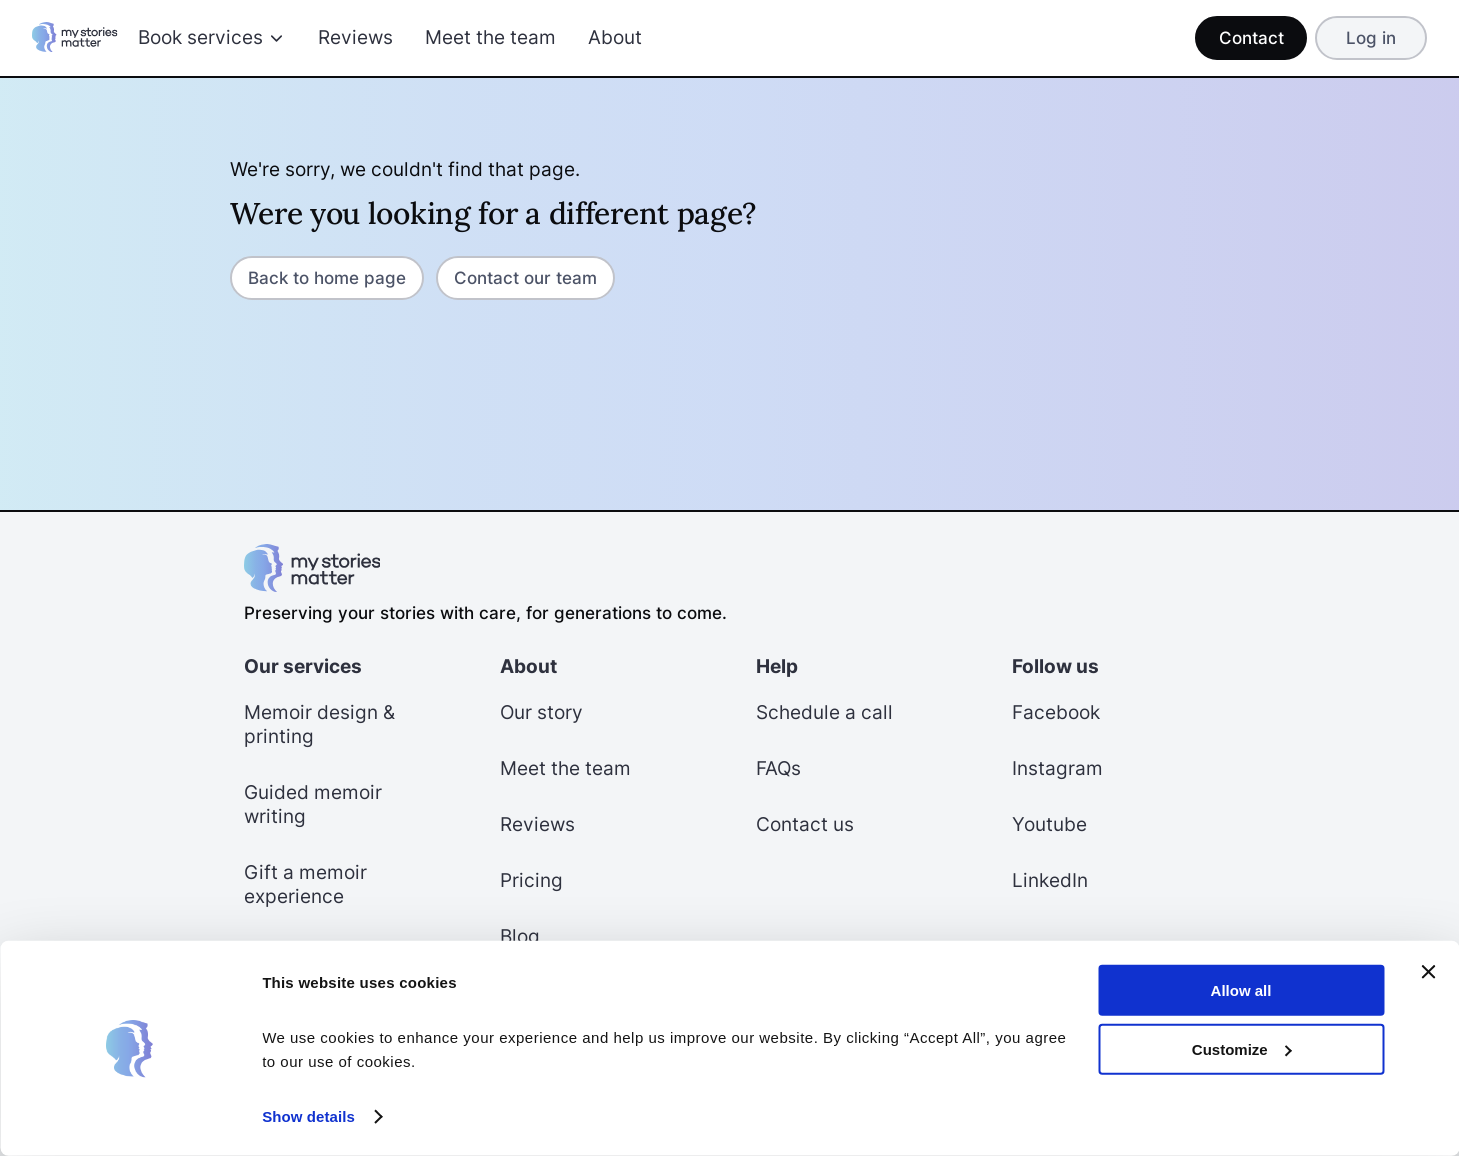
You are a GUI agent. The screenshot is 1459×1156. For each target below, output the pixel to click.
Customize (1242, 1048)
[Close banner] (1428, 972)
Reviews (355, 37)
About (615, 37)
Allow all (1241, 990)
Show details (308, 1116)
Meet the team (490, 37)
